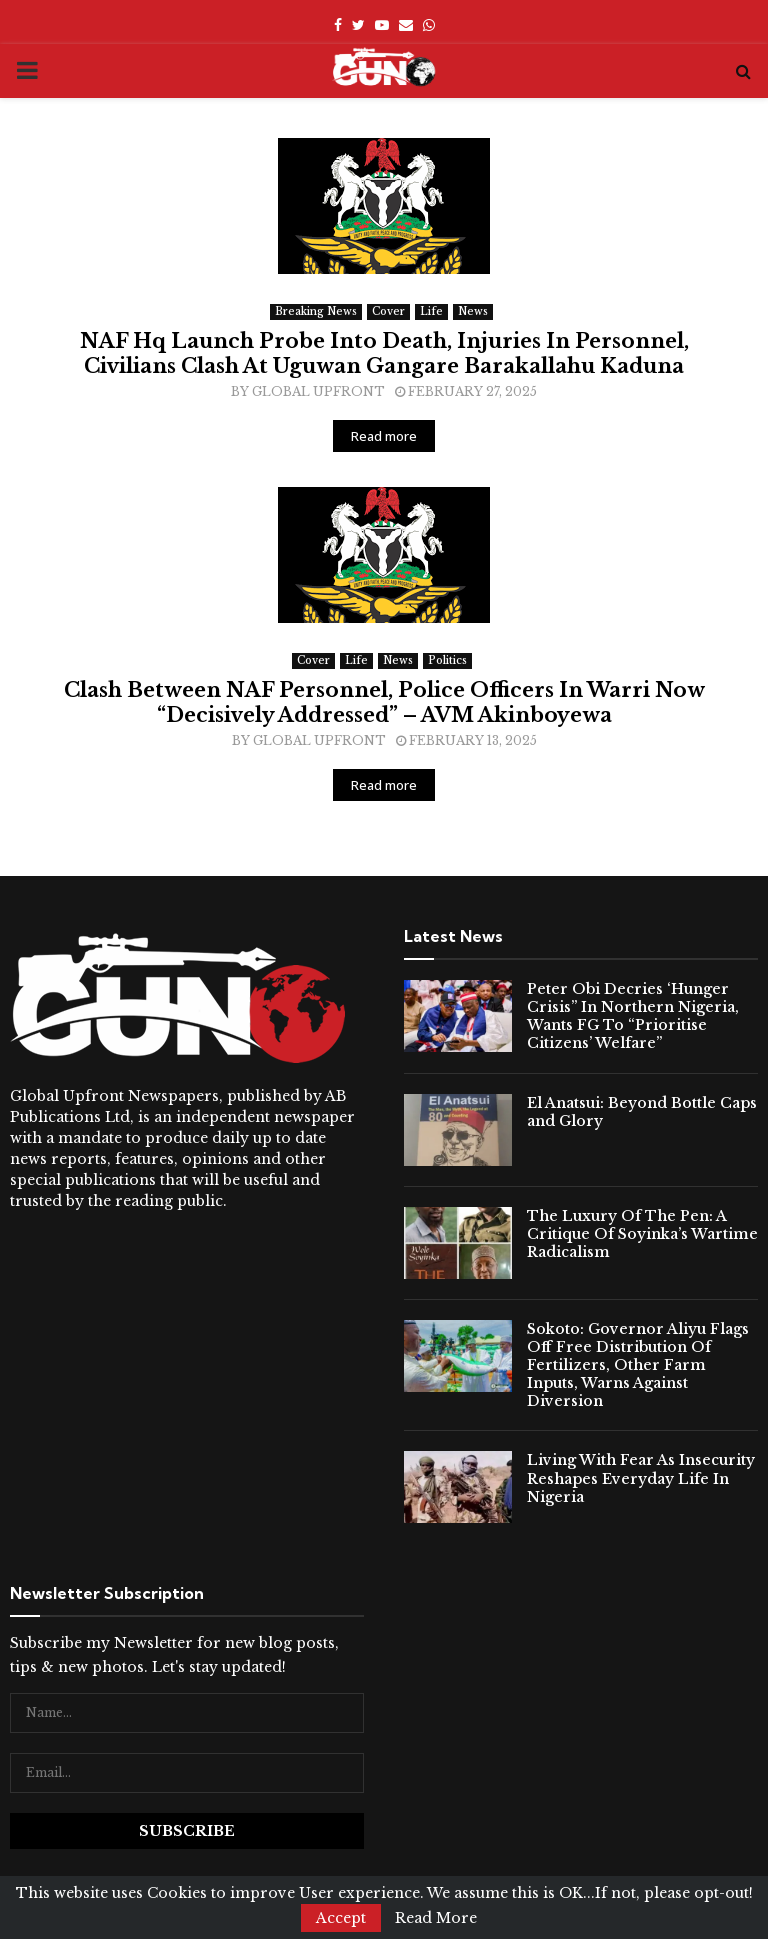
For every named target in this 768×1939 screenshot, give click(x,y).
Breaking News (316, 311)
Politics (447, 660)
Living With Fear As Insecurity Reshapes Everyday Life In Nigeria (641, 1478)
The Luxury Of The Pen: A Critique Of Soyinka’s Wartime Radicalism (642, 1234)
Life (431, 311)
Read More (436, 1918)
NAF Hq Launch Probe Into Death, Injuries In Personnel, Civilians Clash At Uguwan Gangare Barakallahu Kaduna (384, 353)
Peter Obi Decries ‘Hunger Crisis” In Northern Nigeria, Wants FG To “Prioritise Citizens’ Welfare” (633, 1016)
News (473, 311)
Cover (388, 311)
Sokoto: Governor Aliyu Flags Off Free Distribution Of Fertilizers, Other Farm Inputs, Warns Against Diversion (638, 1365)
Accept (341, 1918)
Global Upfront (318, 391)
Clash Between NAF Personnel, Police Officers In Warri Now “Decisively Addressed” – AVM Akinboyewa (384, 702)
